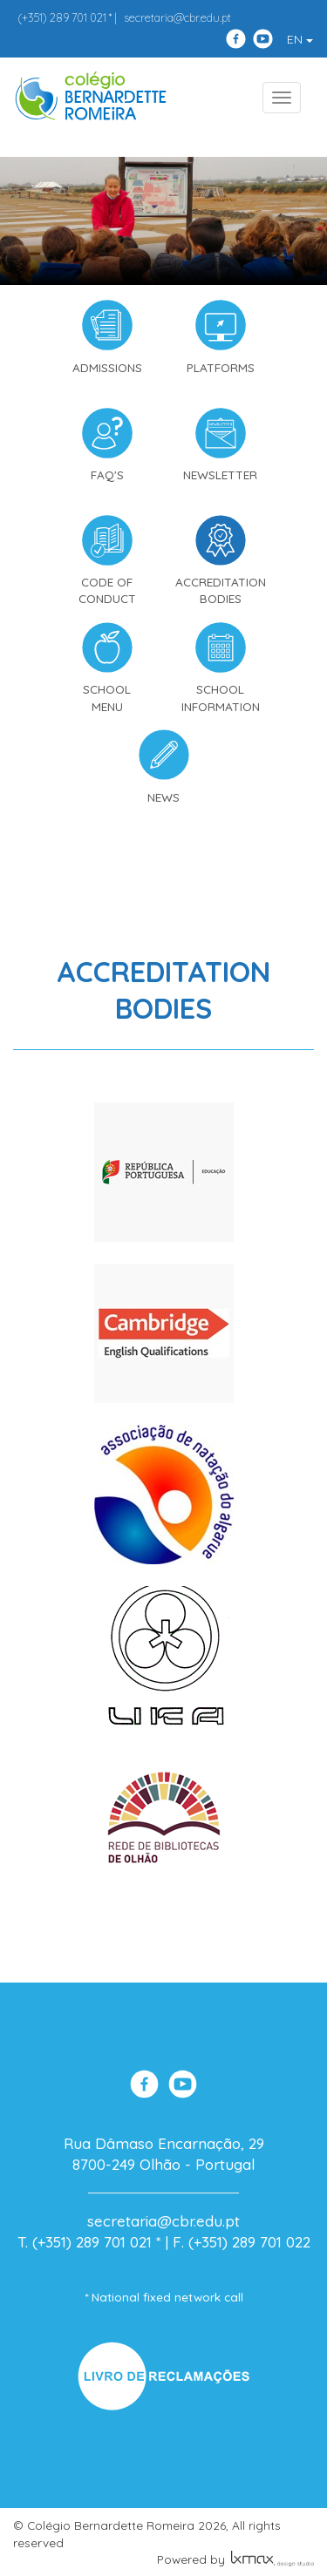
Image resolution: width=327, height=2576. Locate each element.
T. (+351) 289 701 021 (84, 2242)
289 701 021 (61, 17)
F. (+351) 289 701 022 (241, 2242)
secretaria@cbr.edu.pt (177, 17)
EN (300, 39)
